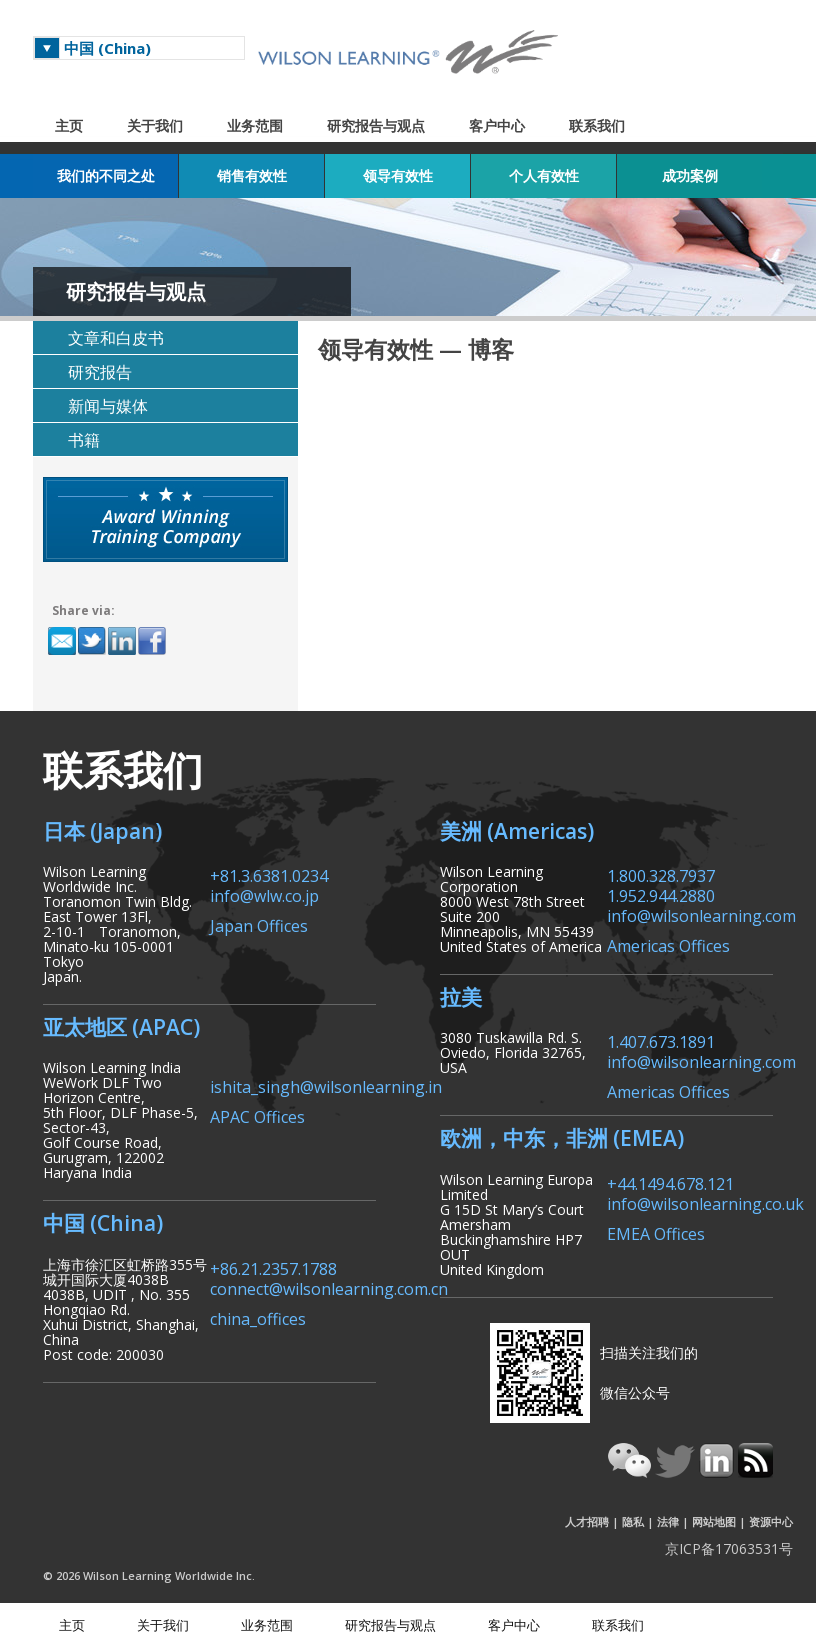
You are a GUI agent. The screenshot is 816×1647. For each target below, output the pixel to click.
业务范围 (255, 125)
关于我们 (155, 125)
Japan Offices (259, 924)
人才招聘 (587, 1521)
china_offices (258, 1317)
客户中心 (497, 125)
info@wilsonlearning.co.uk (705, 1202)
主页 (69, 125)
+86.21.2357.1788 (273, 1267)
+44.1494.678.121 (670, 1182)
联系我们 (597, 125)
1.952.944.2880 (661, 894)
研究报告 (100, 372)
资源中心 (771, 1521)
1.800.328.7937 (661, 874)
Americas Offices (668, 944)
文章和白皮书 (116, 338)
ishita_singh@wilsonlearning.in (326, 1085)
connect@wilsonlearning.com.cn (329, 1287)
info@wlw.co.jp (264, 894)
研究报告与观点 (376, 125)
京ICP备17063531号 (729, 1548)
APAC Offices (257, 1115)
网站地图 (714, 1521)
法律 (668, 1521)
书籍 (84, 440)
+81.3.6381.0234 (269, 874)
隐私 (633, 1521)
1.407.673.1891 (661, 1040)
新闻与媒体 (108, 406)
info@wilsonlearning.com (701, 914)
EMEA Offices (656, 1232)
